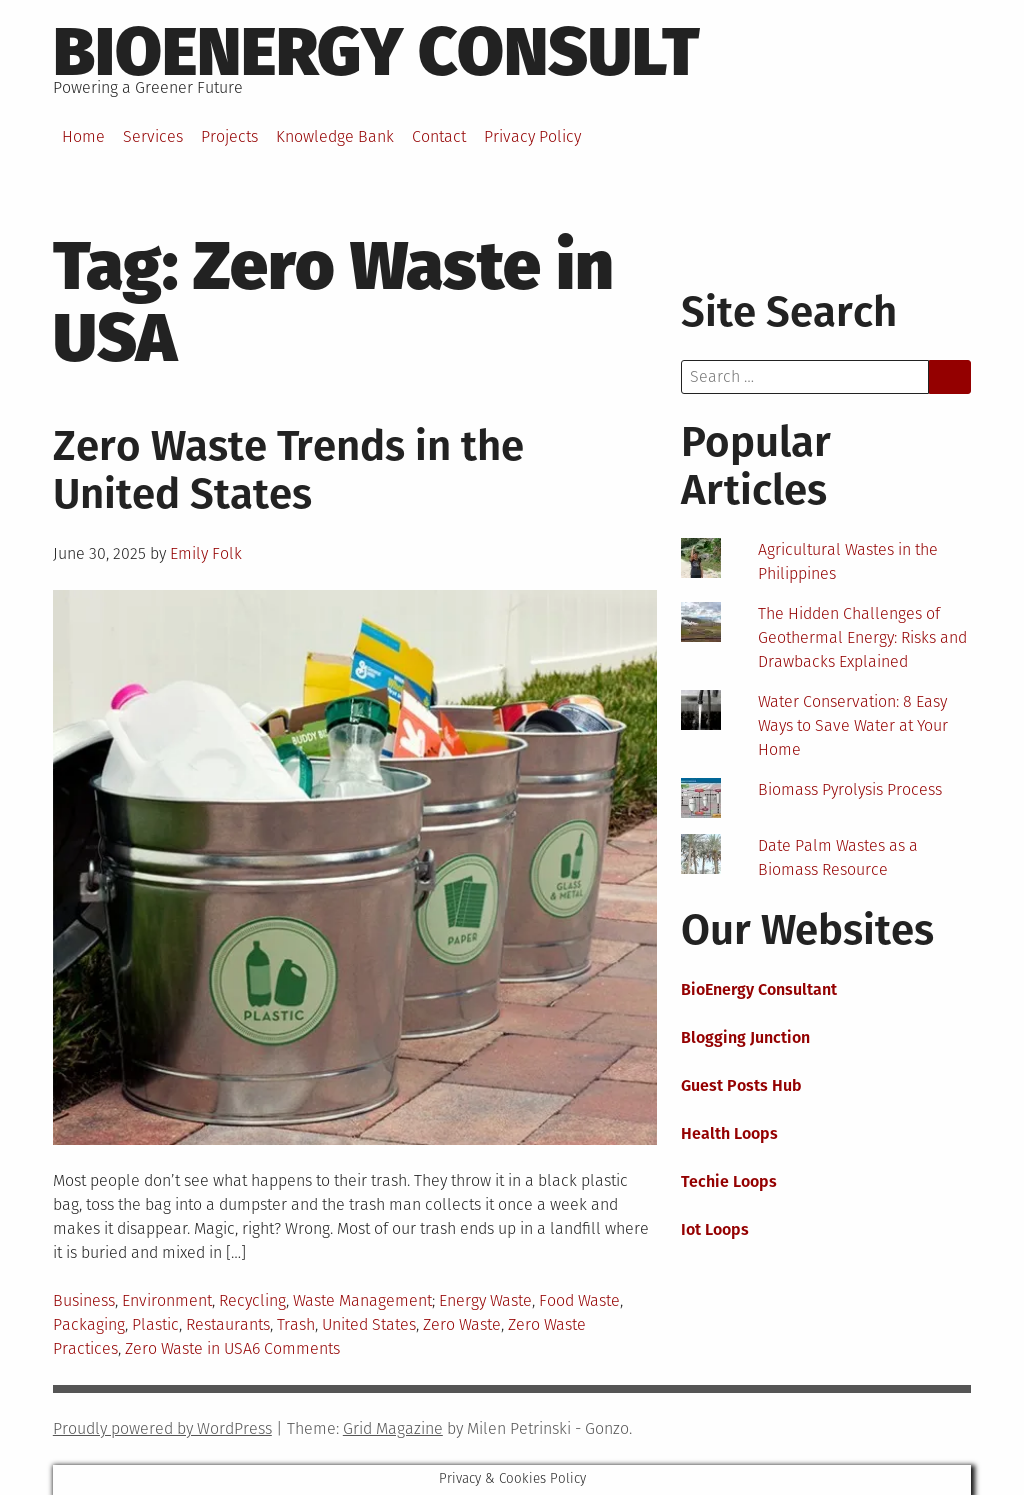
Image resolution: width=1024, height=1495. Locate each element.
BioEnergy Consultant (759, 989)
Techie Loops (729, 1181)
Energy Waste (485, 1300)
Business (84, 1300)
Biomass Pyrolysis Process (850, 789)
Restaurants (228, 1324)
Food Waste (579, 1300)
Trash (296, 1324)
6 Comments (296, 1348)
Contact (439, 136)
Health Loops (729, 1133)
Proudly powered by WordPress (162, 1428)
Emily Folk (206, 553)
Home (83, 136)
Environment (167, 1300)
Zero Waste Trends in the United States (288, 470)
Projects (229, 136)
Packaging (89, 1324)
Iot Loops (715, 1229)
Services (153, 136)
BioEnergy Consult (376, 52)
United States (369, 1324)
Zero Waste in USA (188, 1348)
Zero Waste (462, 1324)
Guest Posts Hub (741, 1085)
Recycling (252, 1300)
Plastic (155, 1324)
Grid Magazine (393, 1428)
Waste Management (362, 1300)
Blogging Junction (745, 1037)
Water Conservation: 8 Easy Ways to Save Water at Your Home (853, 725)
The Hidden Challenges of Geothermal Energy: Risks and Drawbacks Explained (862, 637)
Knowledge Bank (335, 136)
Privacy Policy (532, 136)
